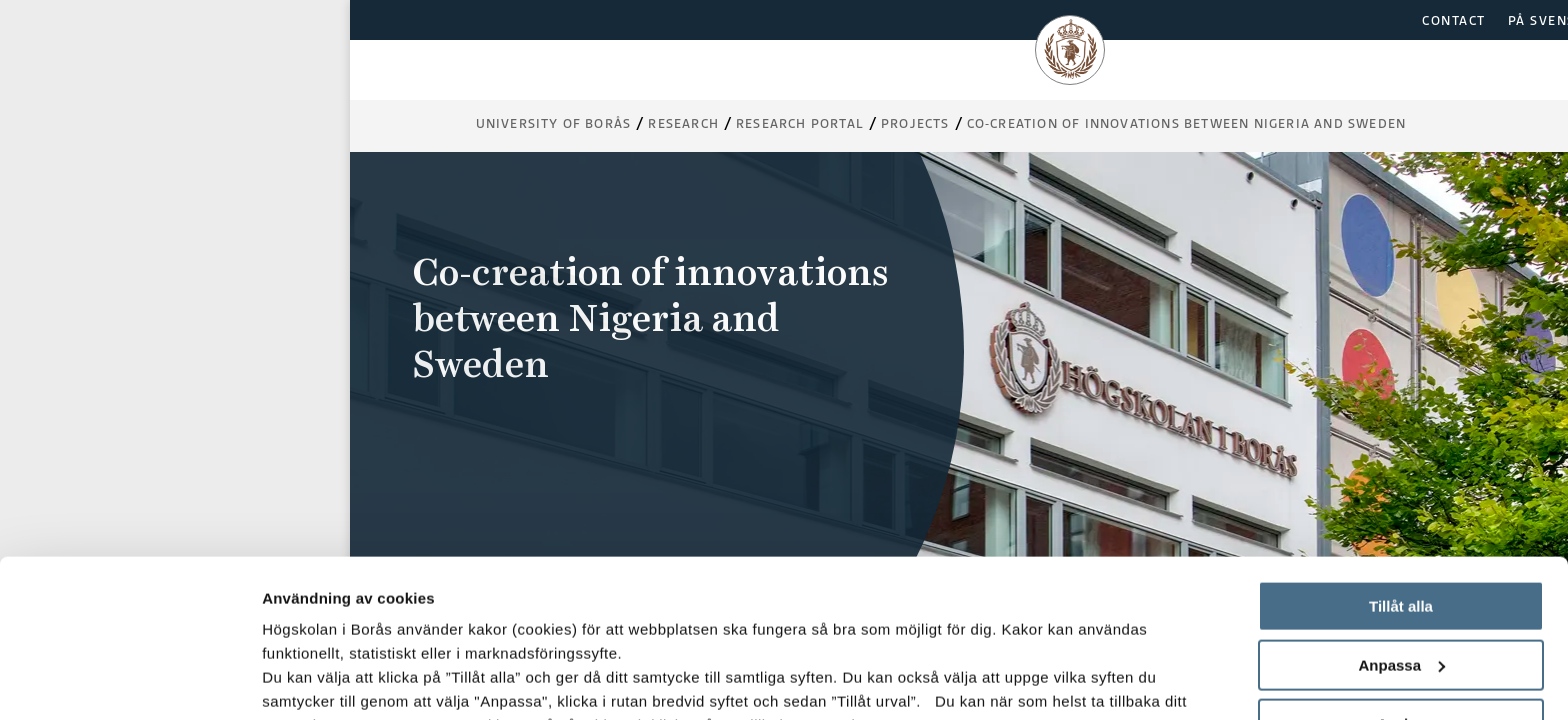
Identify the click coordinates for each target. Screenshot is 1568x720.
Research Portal (800, 123)
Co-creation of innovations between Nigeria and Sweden (1187, 123)
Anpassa (1401, 517)
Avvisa (1401, 575)
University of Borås (554, 123)
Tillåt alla (1401, 458)
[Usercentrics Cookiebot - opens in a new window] (129, 681)
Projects (915, 123)
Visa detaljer (306, 680)
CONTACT (1454, 20)
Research (683, 123)
